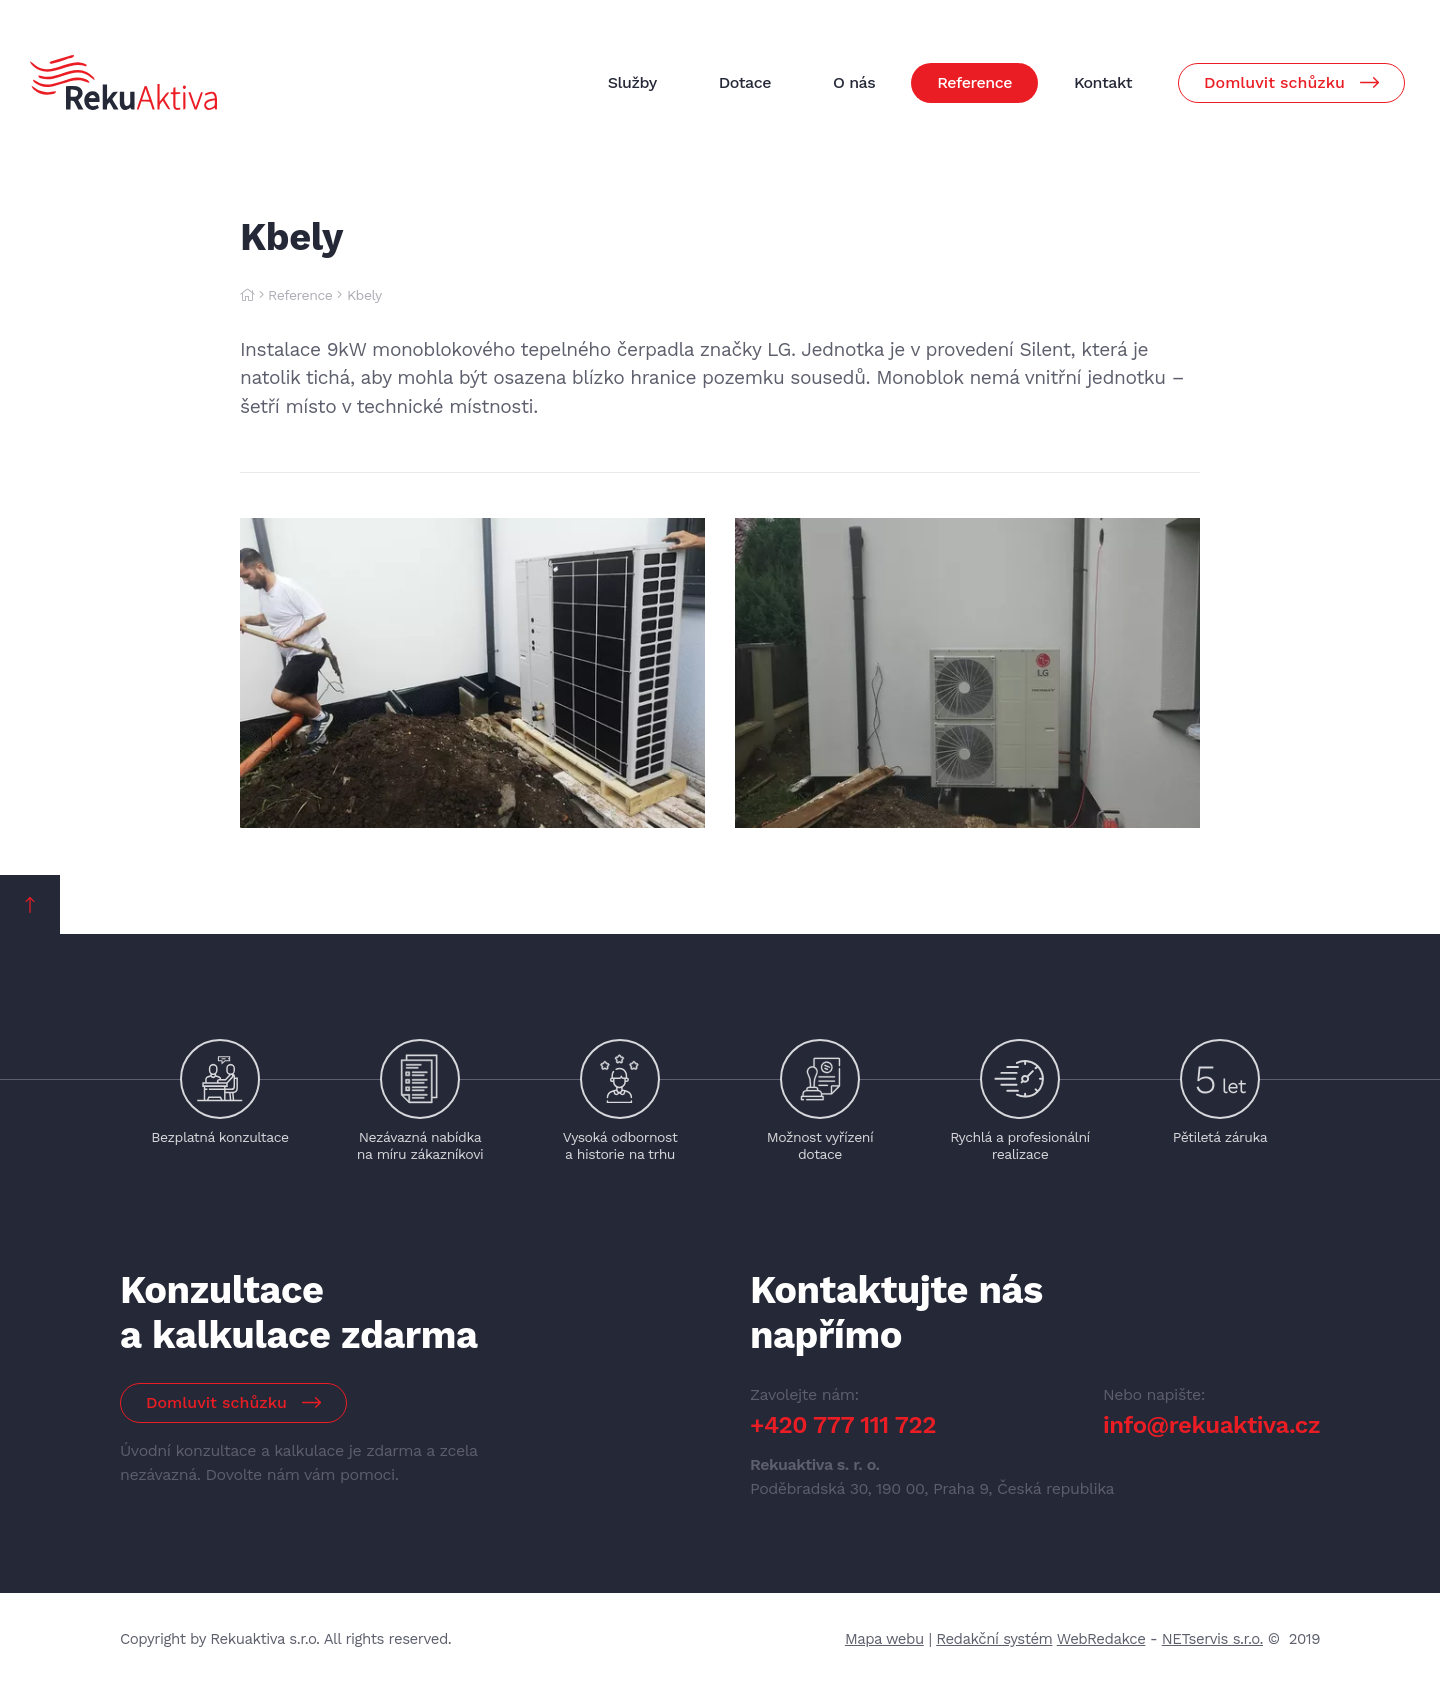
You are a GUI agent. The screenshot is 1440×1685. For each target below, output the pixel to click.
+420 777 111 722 (843, 1425)
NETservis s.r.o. (1212, 1639)
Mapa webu (884, 1639)
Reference (300, 295)
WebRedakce (1101, 1639)
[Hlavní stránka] (247, 295)
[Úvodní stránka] (123, 82)
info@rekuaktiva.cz (1211, 1425)
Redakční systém (994, 1639)
